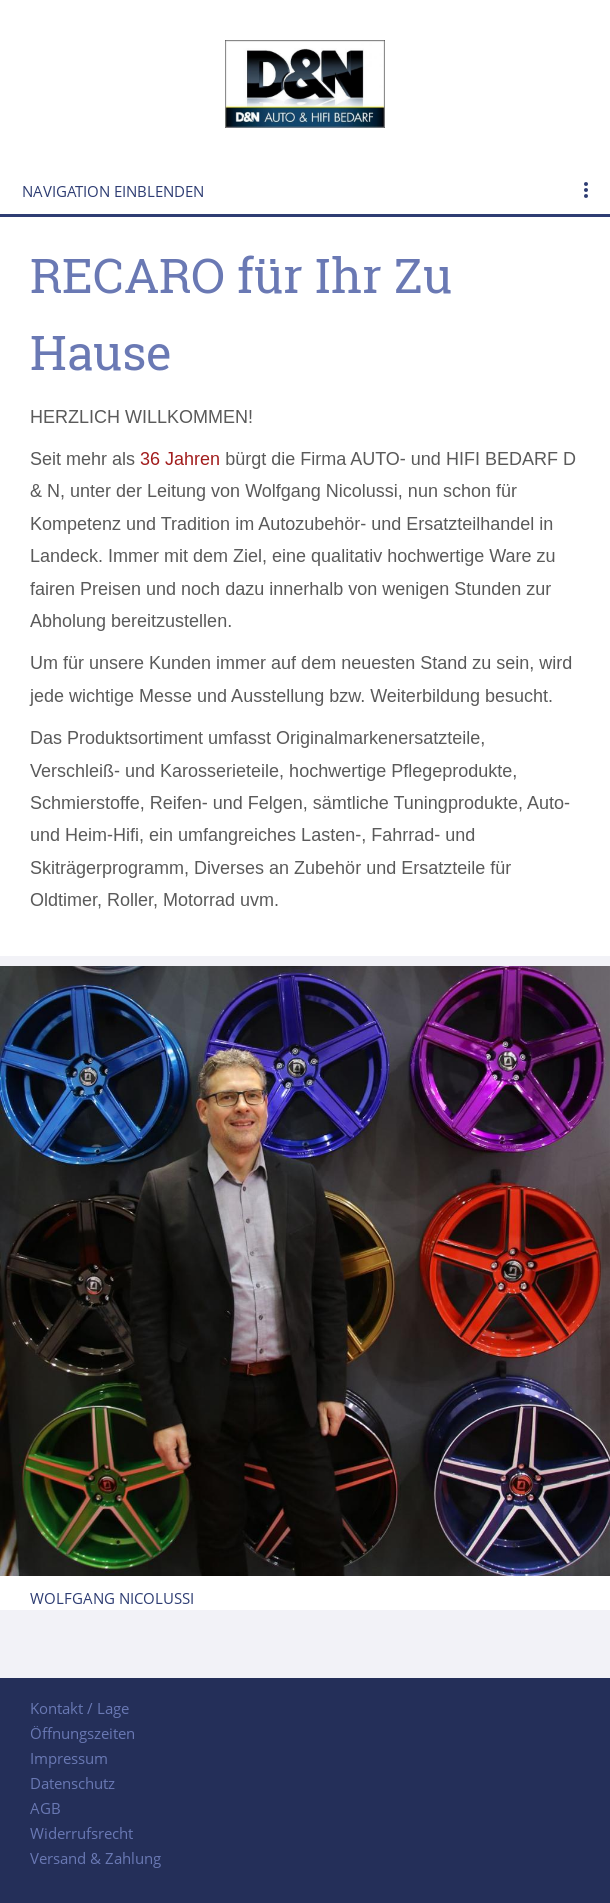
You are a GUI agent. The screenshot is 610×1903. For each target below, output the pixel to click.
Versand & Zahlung (95, 1858)
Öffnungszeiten (82, 1733)
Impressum (69, 1758)
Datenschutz (72, 1783)
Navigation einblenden (113, 191)
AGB (45, 1808)
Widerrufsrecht (81, 1833)
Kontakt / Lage (79, 1708)
